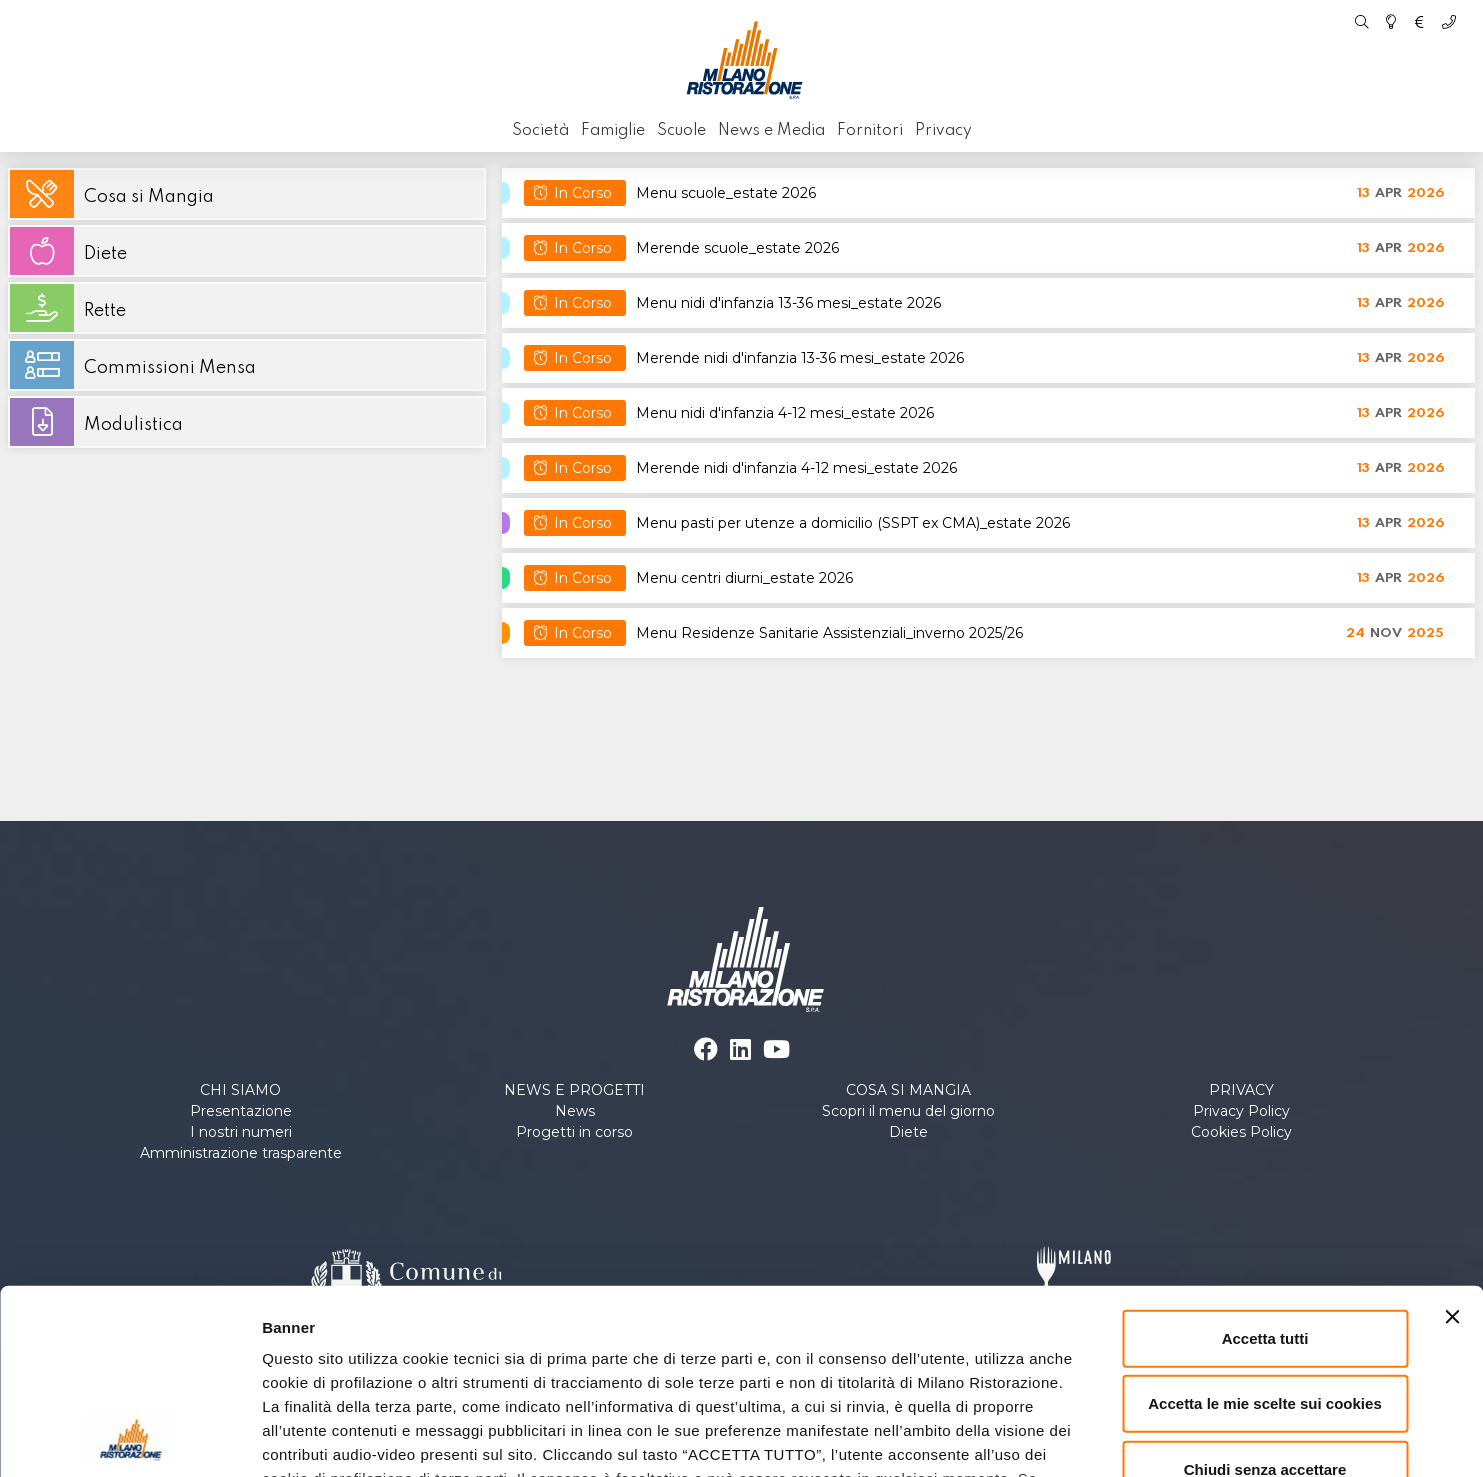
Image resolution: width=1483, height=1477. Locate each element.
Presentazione (241, 1111)
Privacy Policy (1241, 1111)
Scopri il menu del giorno (908, 1111)
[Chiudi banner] (1452, 1150)
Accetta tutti (1265, 1171)
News (575, 1111)
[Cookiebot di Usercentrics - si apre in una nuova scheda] (129, 1438)
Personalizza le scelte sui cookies (1120, 1437)
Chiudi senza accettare (1265, 1302)
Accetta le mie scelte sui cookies (1264, 1236)
